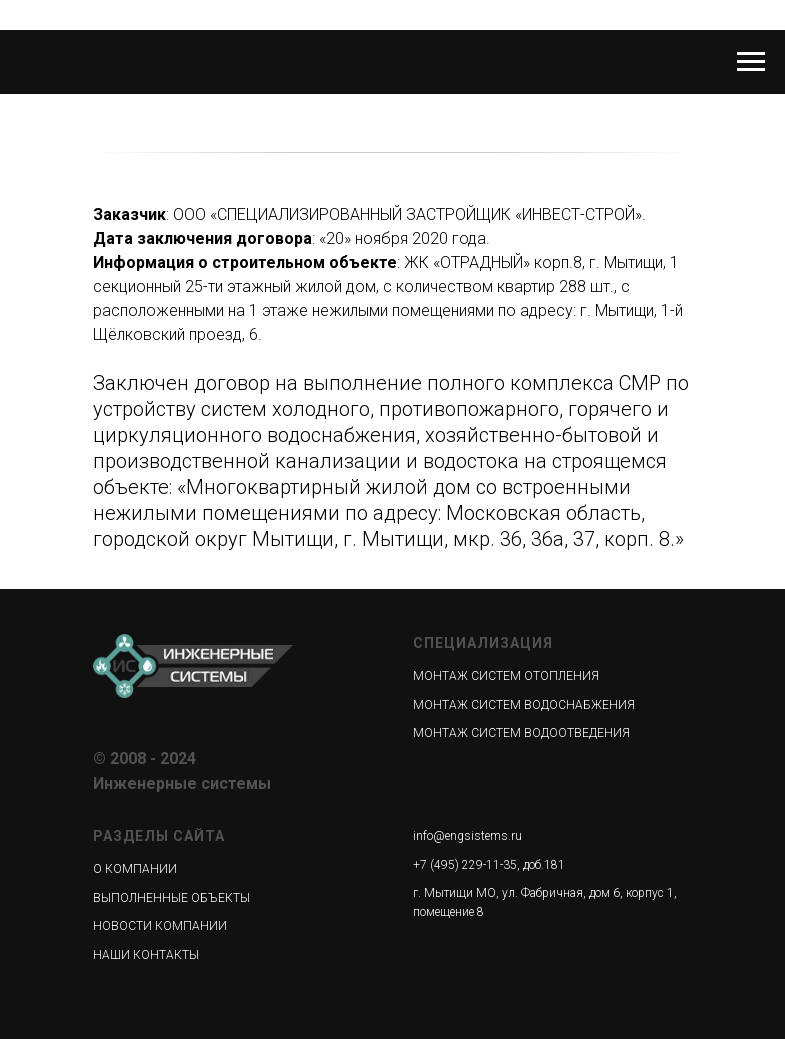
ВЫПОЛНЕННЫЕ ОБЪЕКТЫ (171, 898)
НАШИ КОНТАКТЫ (146, 955)
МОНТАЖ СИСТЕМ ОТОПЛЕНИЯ (506, 676)
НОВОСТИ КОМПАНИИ (160, 926)
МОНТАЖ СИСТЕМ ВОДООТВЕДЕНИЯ (521, 733)
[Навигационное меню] (751, 62)
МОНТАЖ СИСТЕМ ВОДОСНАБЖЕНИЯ (524, 705)
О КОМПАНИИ (135, 869)
